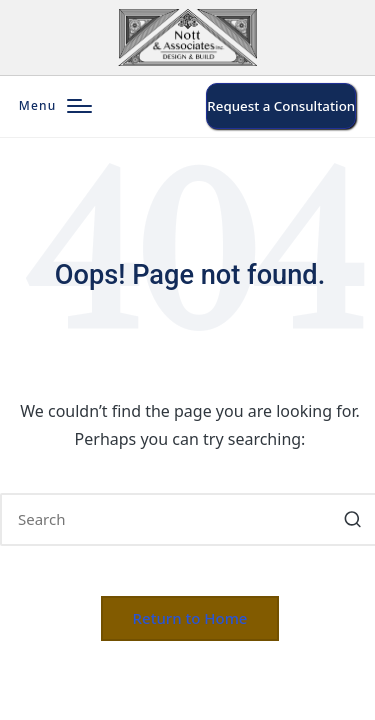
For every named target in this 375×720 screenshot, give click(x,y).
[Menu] (55, 106)
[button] (281, 106)
